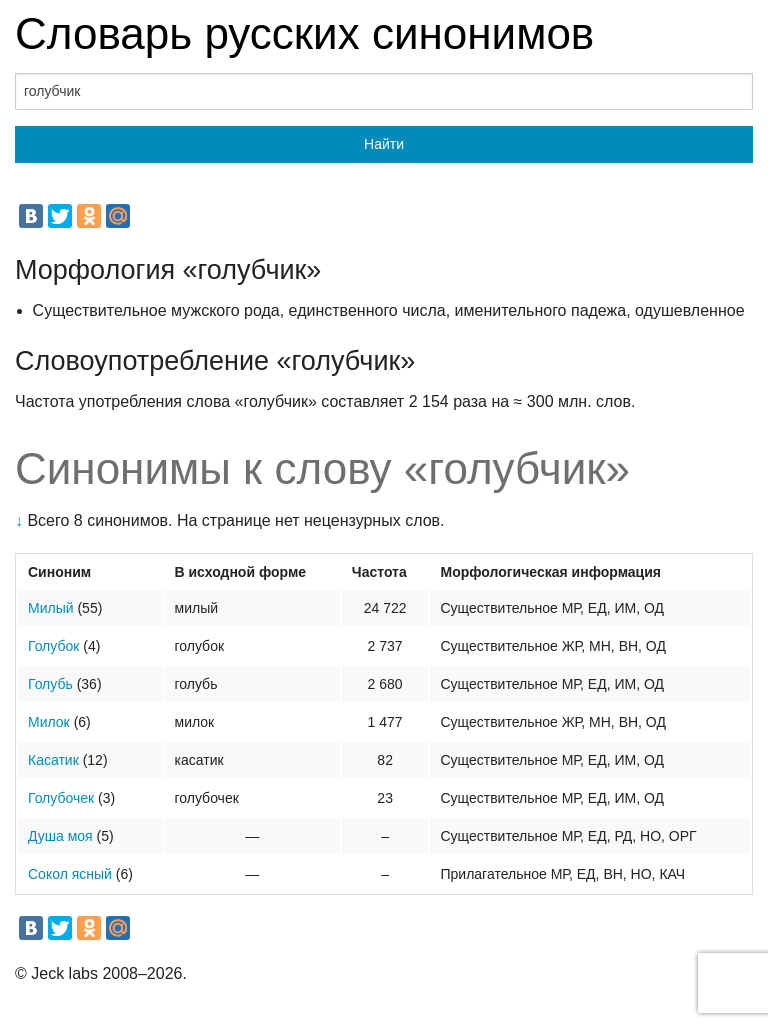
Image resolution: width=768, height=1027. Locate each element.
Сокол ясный (70, 874)
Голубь (50, 684)
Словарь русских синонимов (304, 33)
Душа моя (60, 836)
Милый (51, 608)
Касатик (53, 760)
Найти (384, 144)
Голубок (53, 646)
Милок (49, 722)
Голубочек (61, 798)
